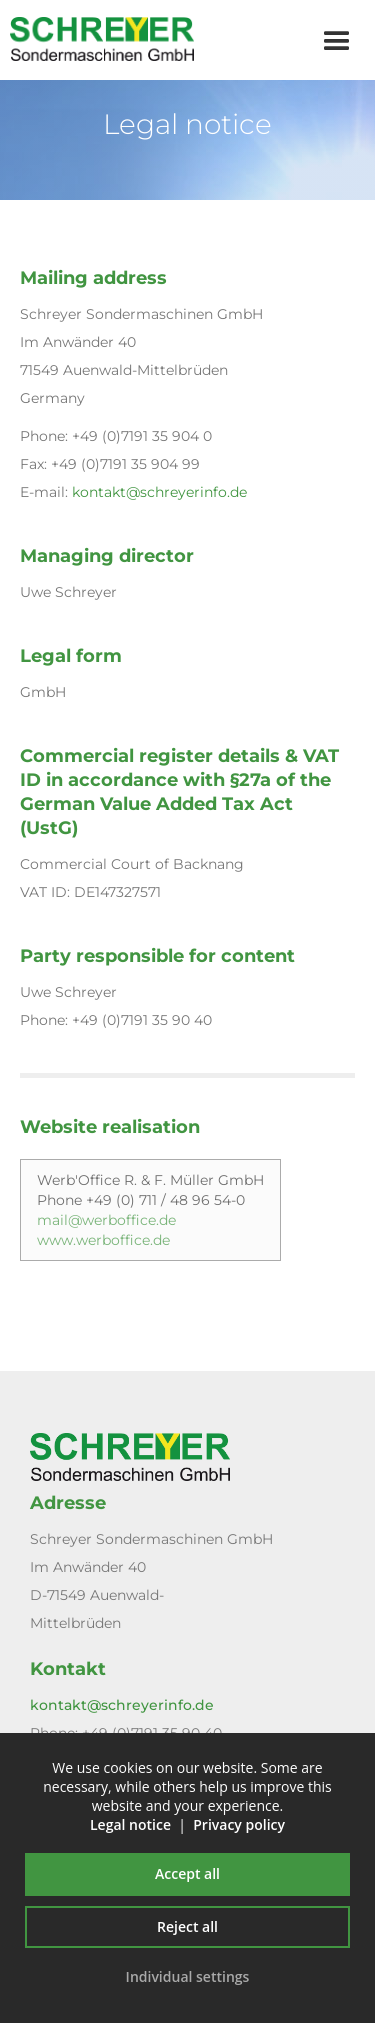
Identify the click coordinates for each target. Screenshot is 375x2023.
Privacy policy (239, 1824)
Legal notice (130, 1824)
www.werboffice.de (103, 1240)
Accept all (187, 1873)
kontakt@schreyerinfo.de (159, 492)
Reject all (187, 1926)
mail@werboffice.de (106, 1220)
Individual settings (188, 1976)
